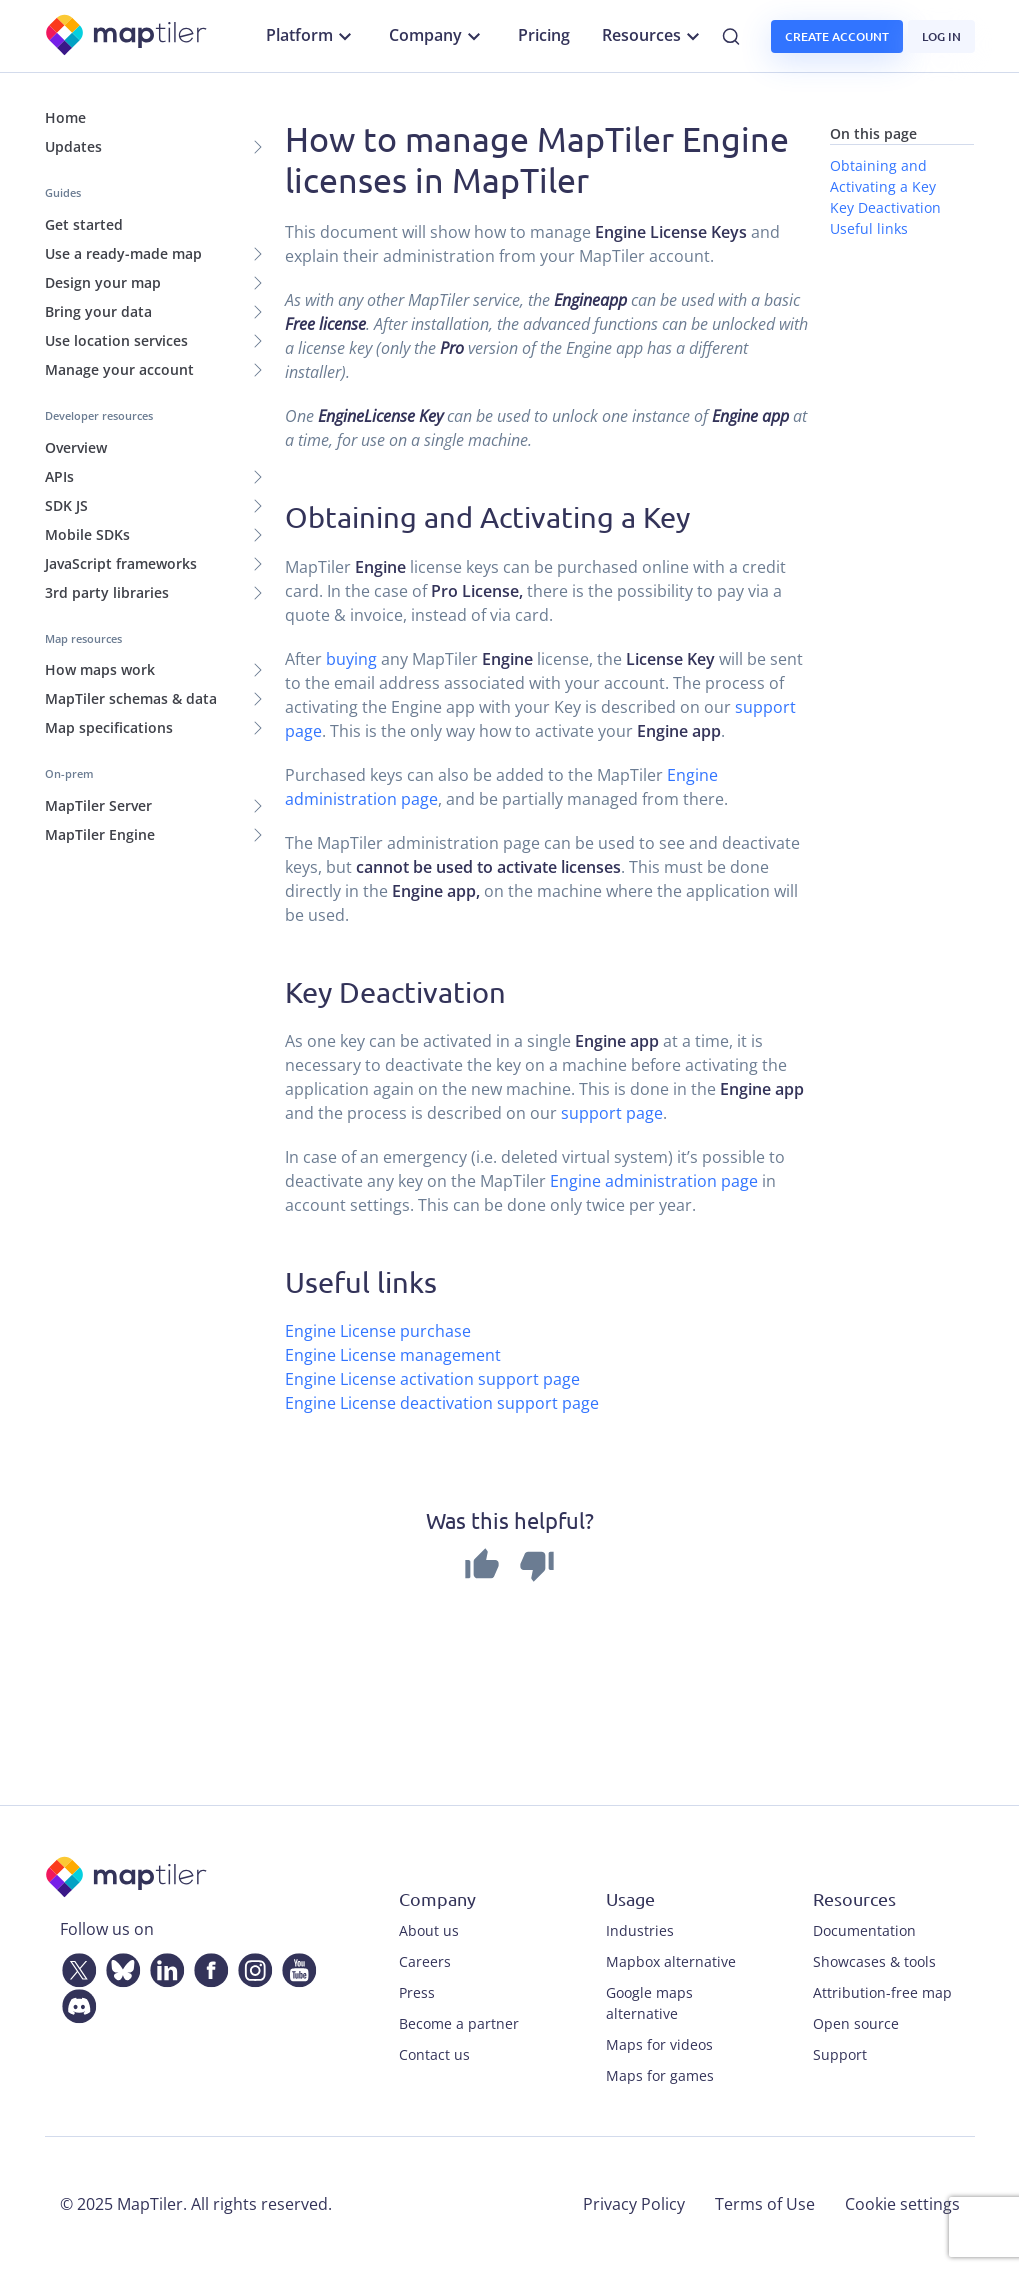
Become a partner (459, 2023)
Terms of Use (765, 2204)
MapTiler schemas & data (131, 698)
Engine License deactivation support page (442, 1403)
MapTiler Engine (100, 834)
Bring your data (98, 311)
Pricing (544, 35)
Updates (73, 146)
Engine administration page (654, 1181)
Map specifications (109, 727)
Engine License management (393, 1355)
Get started (84, 224)
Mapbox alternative (671, 1961)
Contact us (434, 2054)
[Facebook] (207, 1967)
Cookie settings (902, 2204)
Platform (311, 36)
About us (429, 1930)
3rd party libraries (107, 592)
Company (437, 36)
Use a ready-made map (123, 253)
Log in (941, 36)
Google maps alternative (649, 2003)
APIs (59, 476)
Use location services (116, 340)
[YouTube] (295, 1967)
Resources (653, 36)
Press (417, 1992)
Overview (76, 447)
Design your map (103, 282)
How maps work (100, 669)
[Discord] (75, 2003)
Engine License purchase (378, 1331)
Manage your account (119, 369)
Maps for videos (659, 2044)
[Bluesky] (119, 1967)
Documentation (864, 1930)
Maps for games (660, 2075)
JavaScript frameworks (121, 563)
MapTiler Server (98, 805)
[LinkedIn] (163, 1967)
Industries (640, 1930)
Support (840, 2054)
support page (612, 1113)
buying (351, 659)
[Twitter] (75, 1967)
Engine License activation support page (432, 1379)
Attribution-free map (882, 1992)
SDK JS (66, 505)
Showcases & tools (874, 1961)
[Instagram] (251, 1967)
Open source (856, 2023)
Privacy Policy (634, 2204)
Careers (425, 1961)
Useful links (869, 228)
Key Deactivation (885, 207)
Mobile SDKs (87, 534)
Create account (837, 36)
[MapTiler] (127, 36)
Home (65, 117)
